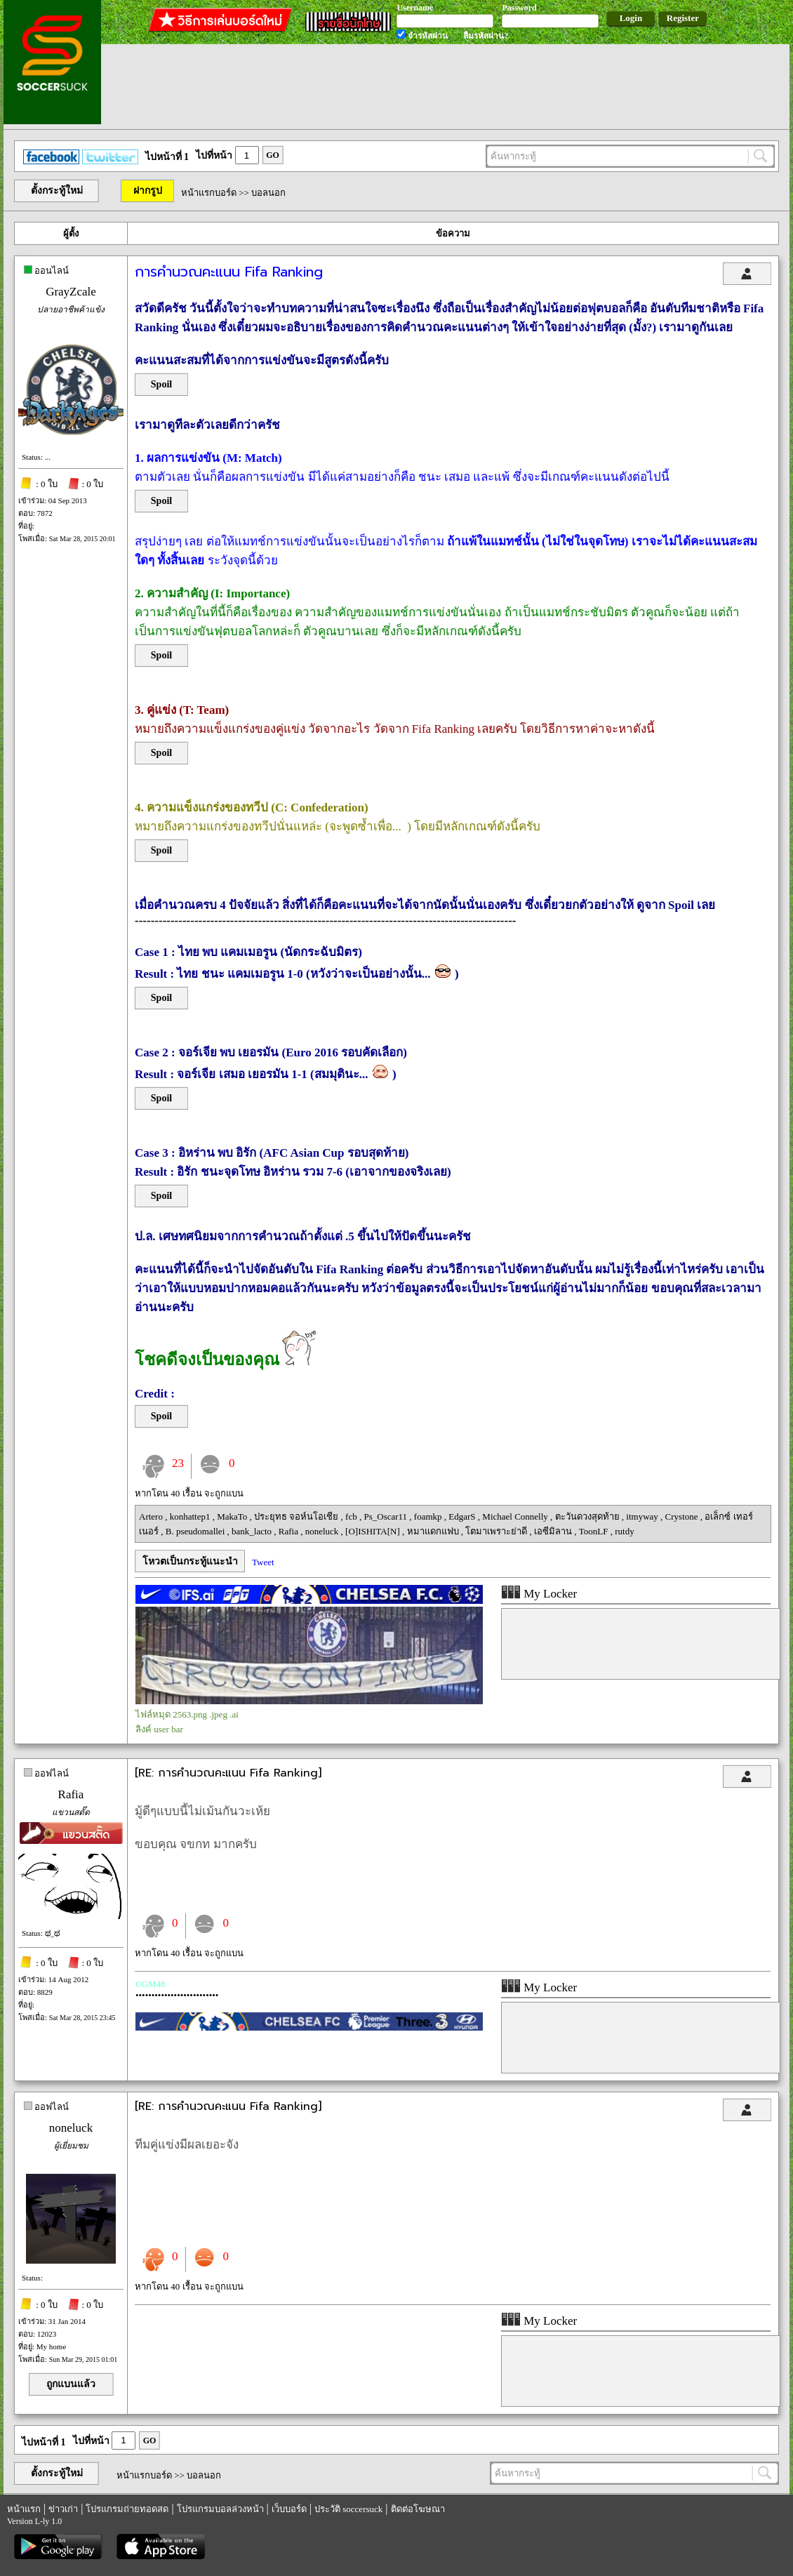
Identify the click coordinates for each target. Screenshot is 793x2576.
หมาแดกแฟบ (434, 1531)
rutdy (624, 1531)
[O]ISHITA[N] (373, 1531)
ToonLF (595, 1531)
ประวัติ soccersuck (348, 2509)
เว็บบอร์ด (289, 2509)
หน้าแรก (24, 2509)
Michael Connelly (516, 1516)
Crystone (682, 1516)
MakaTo (233, 1516)
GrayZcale (71, 291)
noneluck (323, 1531)
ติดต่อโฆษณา (418, 2509)
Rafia (289, 1531)
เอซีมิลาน (554, 1531)
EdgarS (463, 1516)
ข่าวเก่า (63, 2509)
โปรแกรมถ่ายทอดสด (127, 2509)
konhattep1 (191, 1516)
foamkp (429, 1516)
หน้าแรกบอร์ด (208, 192)
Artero (152, 1516)
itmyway (643, 1516)
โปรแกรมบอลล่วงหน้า (220, 2509)
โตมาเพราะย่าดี (497, 1531)
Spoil (161, 384)
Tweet (263, 1562)
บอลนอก (268, 192)
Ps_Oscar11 (386, 1516)
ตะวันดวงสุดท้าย (588, 1516)
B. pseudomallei (196, 1531)
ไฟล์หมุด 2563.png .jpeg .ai (187, 1714)
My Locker (539, 1593)
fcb (352, 1516)
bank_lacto (253, 1531)
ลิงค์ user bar (159, 1729)
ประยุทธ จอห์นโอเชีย (297, 1516)
